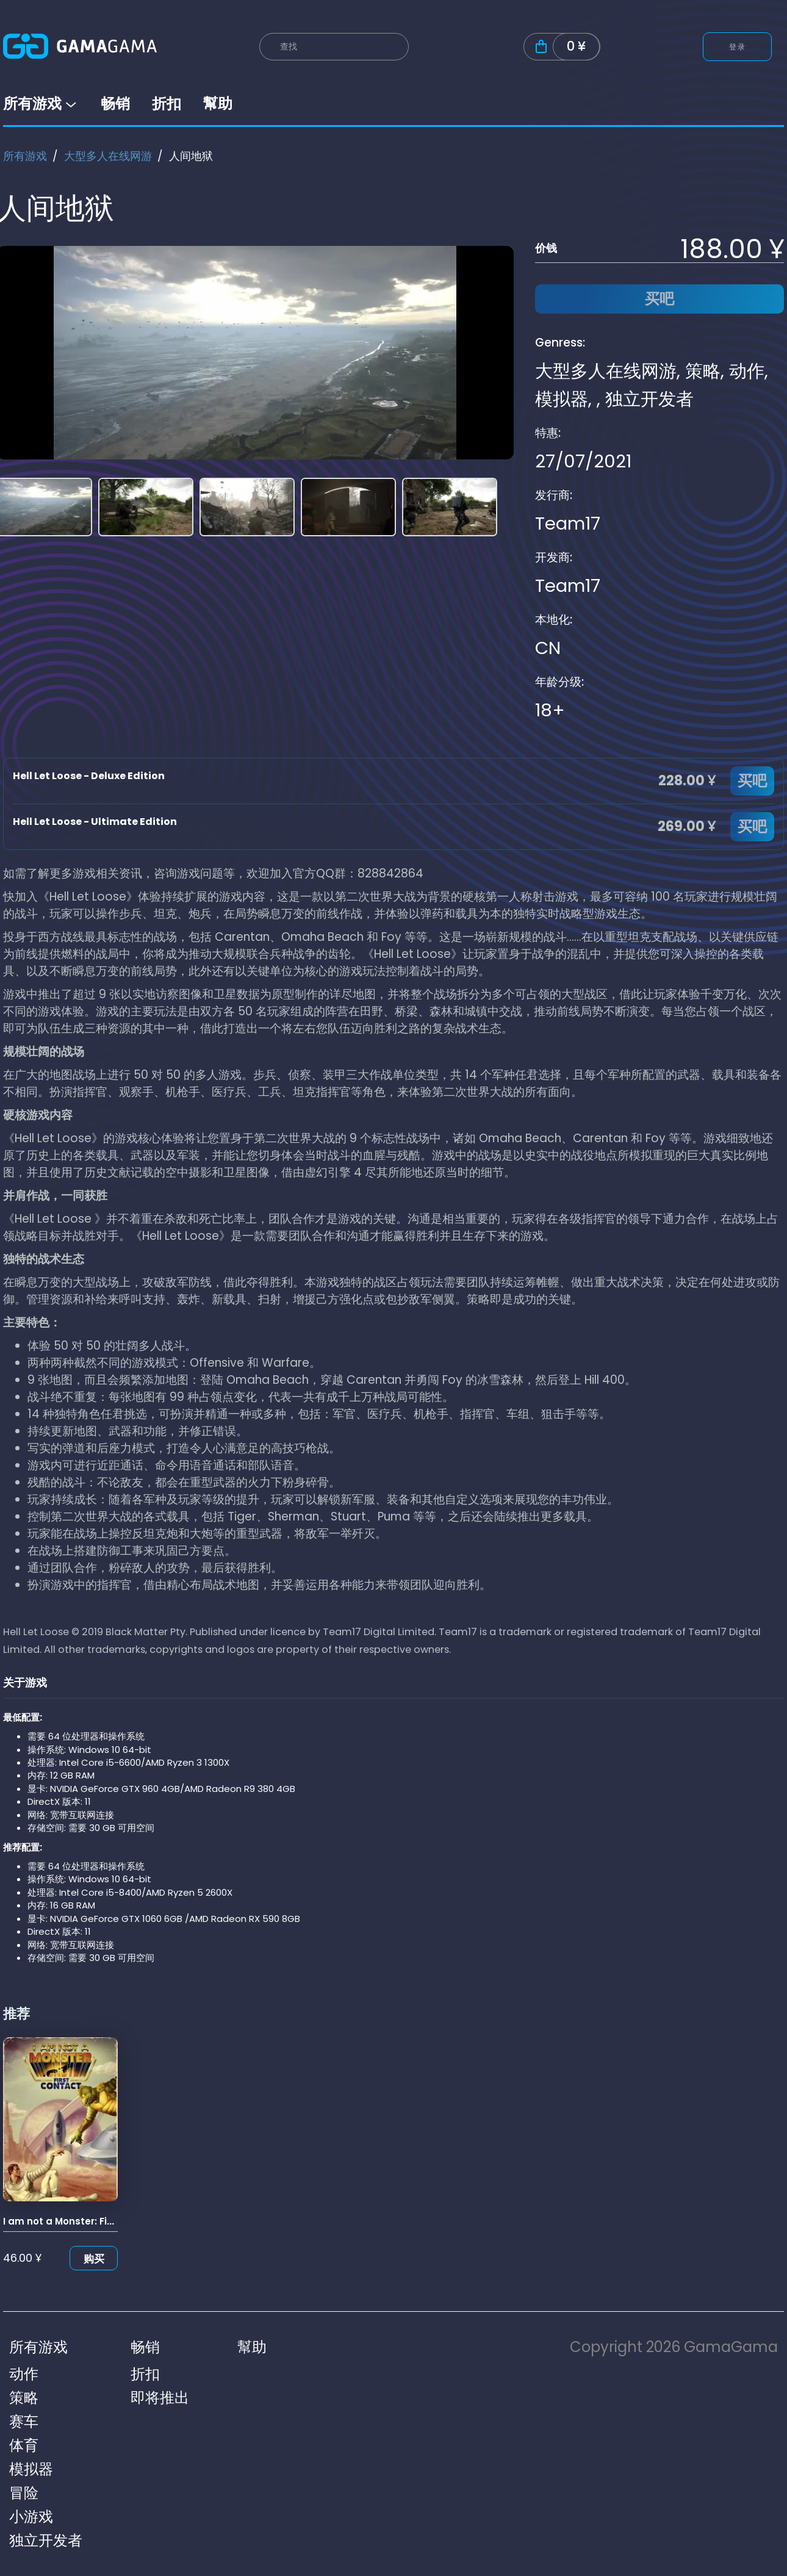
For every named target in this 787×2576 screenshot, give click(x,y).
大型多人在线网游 (108, 156)
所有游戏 (41, 103)
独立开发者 (649, 399)
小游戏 (31, 2516)
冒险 (23, 2493)
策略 (703, 371)
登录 (737, 46)
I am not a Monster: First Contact (83, 2221)
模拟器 (561, 399)
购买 (94, 2258)
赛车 (23, 2421)
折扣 (166, 103)
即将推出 (160, 2397)
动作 (746, 371)
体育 (23, 2445)
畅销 (115, 103)
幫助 (217, 103)
